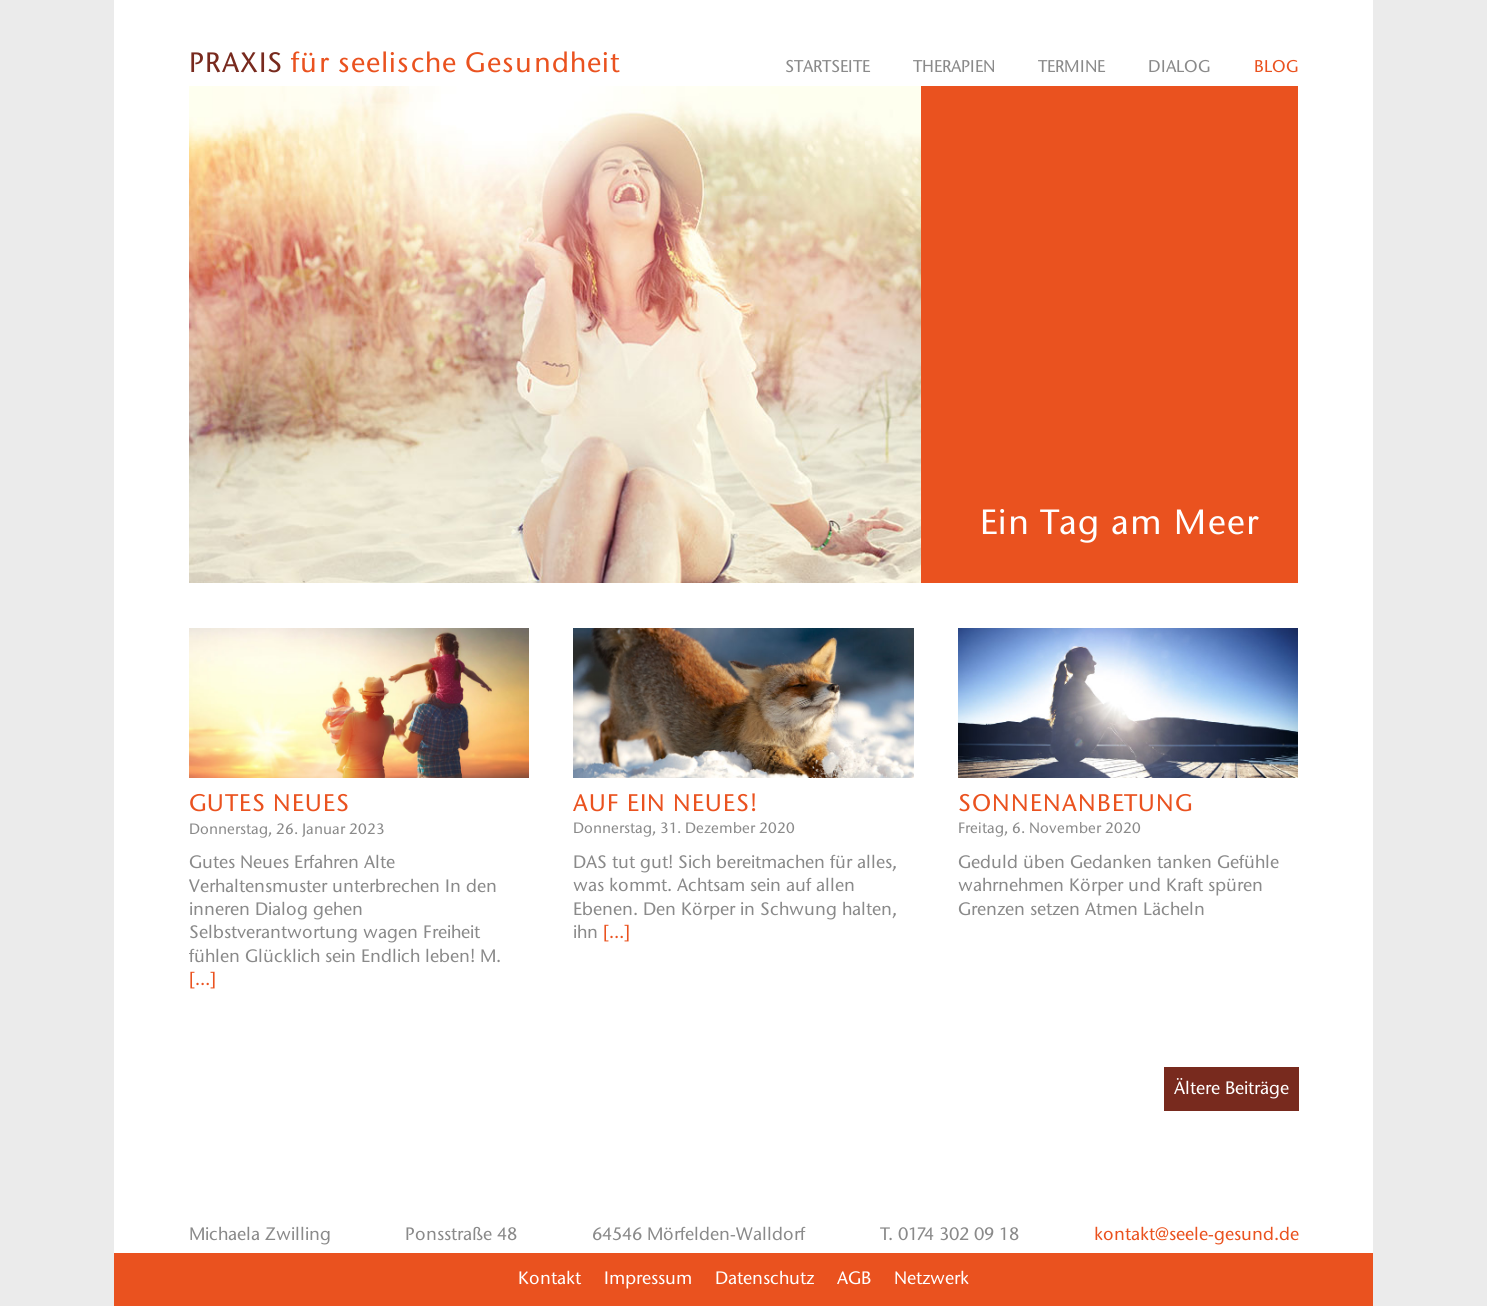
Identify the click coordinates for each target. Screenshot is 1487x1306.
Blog (1276, 66)
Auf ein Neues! (665, 802)
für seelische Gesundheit (405, 62)
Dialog (1179, 66)
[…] (202, 979)
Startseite (827, 66)
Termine (1071, 66)
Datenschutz (764, 1278)
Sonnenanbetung (1076, 802)
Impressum (648, 1278)
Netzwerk (931, 1278)
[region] (555, 335)
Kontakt (549, 1278)
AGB (854, 1278)
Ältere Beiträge (1231, 1088)
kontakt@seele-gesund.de (1196, 1234)
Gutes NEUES (270, 802)
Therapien (954, 66)
